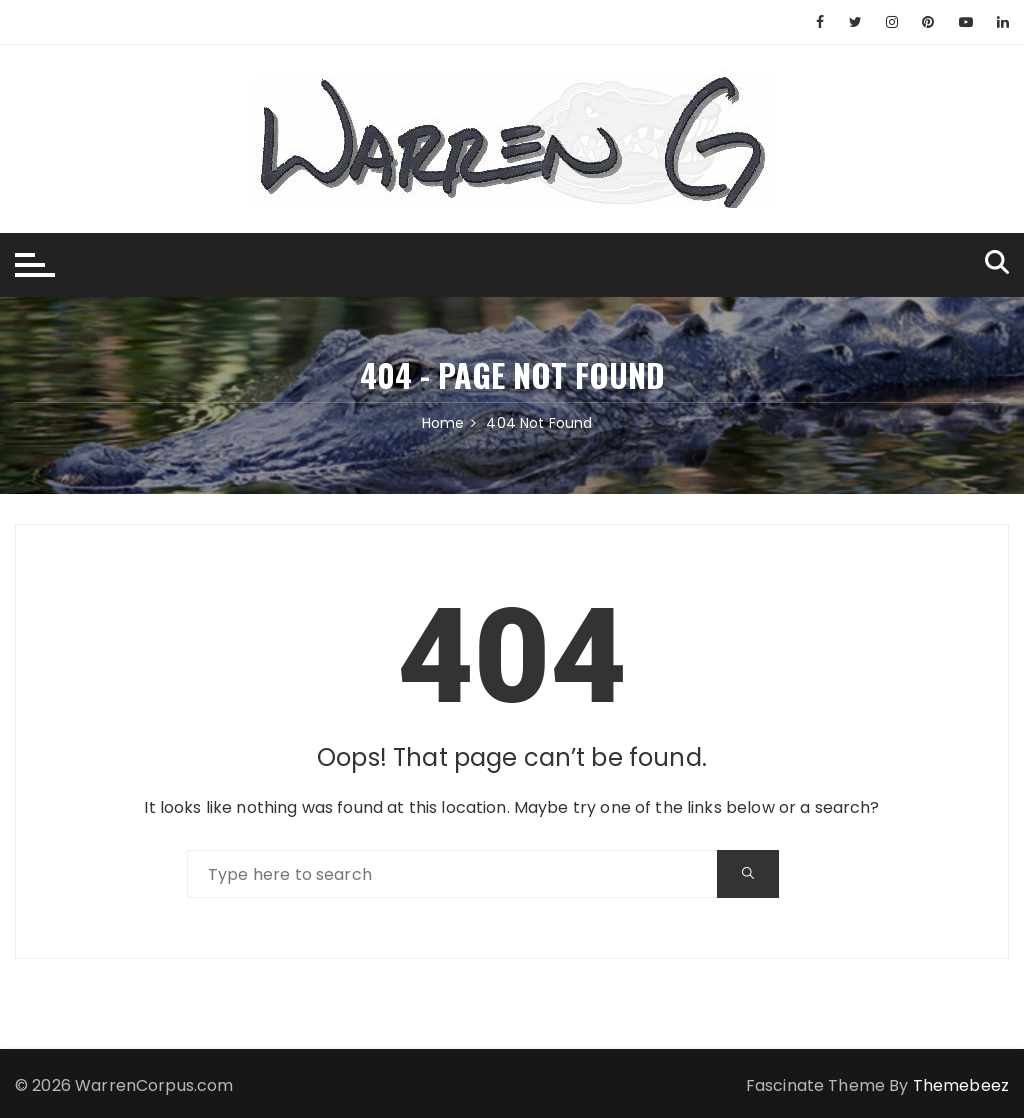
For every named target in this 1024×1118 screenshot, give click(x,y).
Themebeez (961, 1085)
